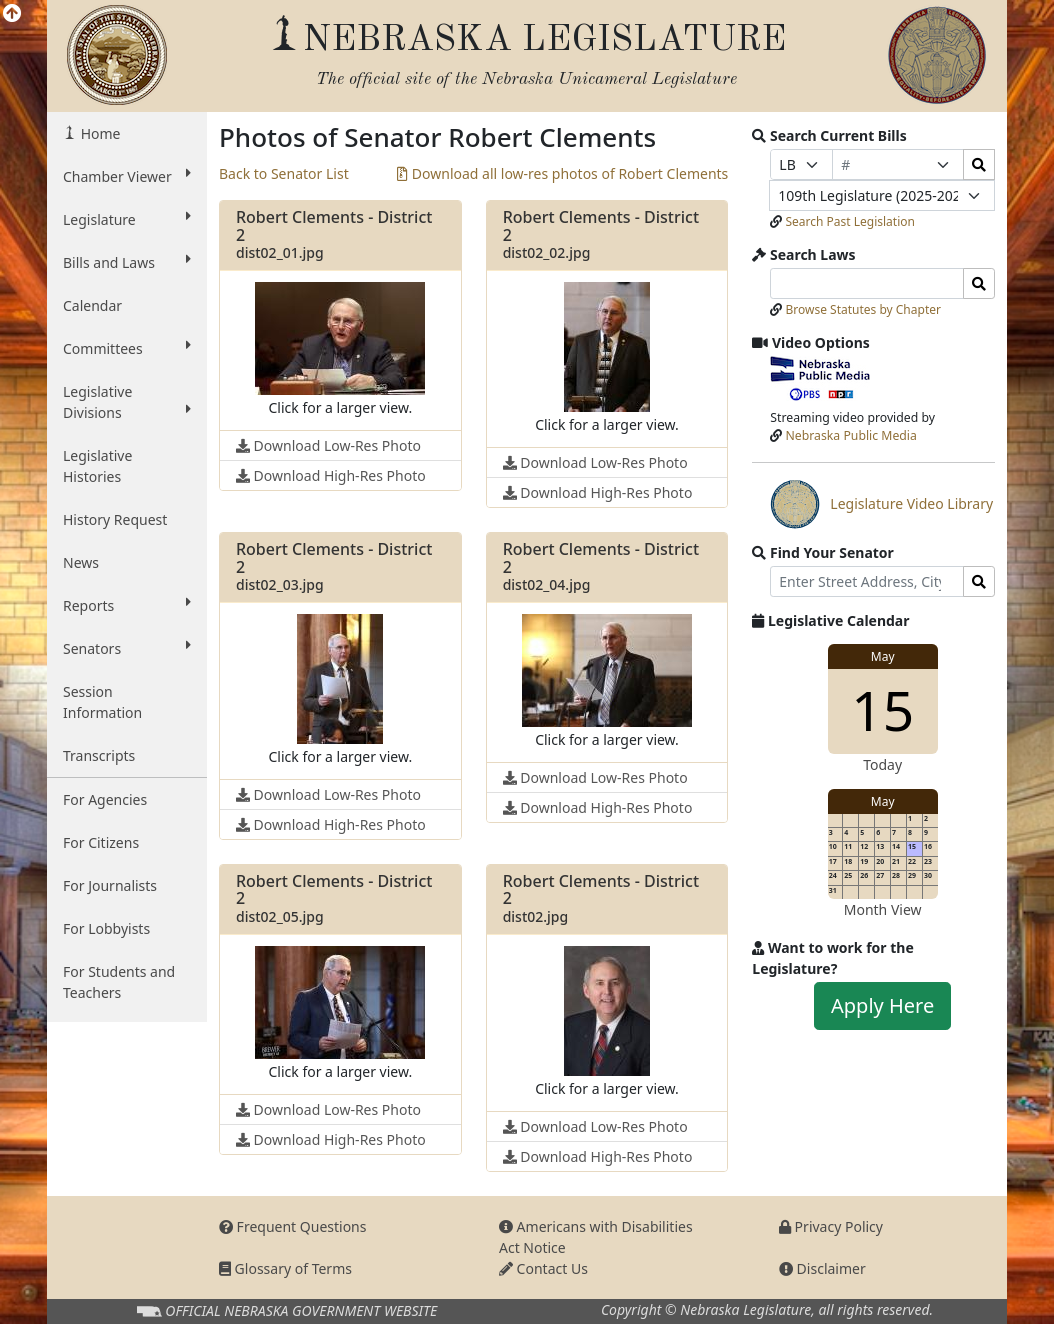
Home (98, 133)
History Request (115, 519)
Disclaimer (822, 1268)
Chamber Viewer (127, 176)
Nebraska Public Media (851, 435)
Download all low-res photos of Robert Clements (562, 173)
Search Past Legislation (850, 221)
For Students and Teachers (119, 982)
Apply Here (882, 1005)
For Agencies (105, 799)
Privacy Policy (831, 1226)
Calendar (92, 305)
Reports (127, 605)
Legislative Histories (97, 466)
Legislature (127, 219)
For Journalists (110, 885)
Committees (127, 348)
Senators (127, 648)
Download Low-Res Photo (328, 445)
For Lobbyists (106, 928)
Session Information (102, 702)
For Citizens (101, 842)
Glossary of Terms (285, 1268)
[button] (340, 350)
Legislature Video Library (881, 504)
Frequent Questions (293, 1226)
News (81, 562)
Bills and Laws (127, 262)
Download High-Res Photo (331, 475)
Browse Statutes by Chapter (863, 309)
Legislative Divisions (127, 402)
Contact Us (543, 1268)
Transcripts (99, 755)
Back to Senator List (284, 173)
